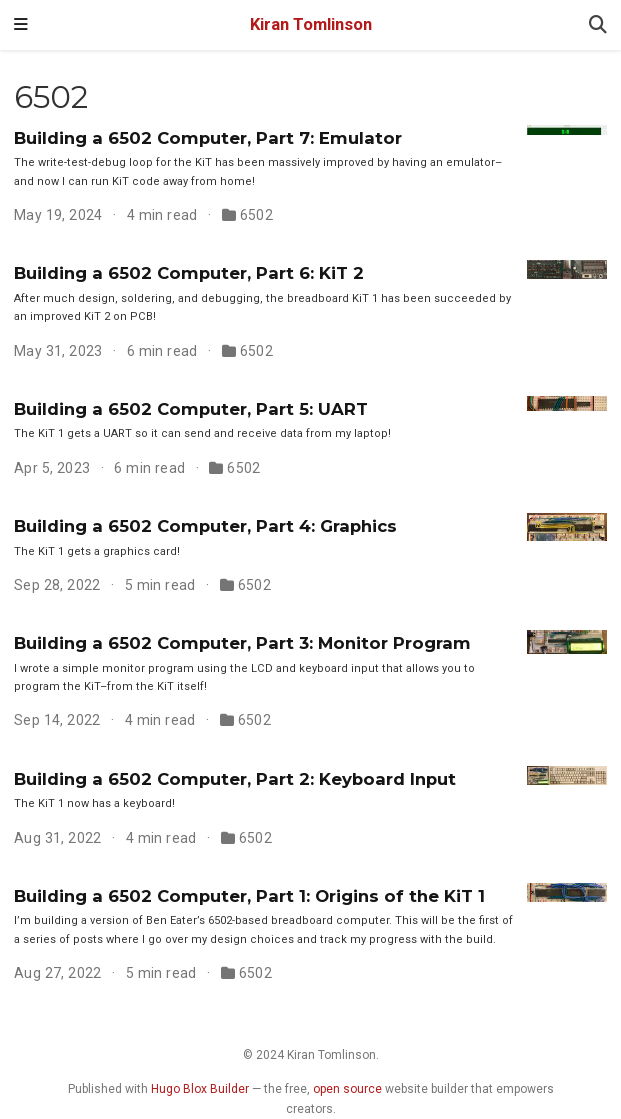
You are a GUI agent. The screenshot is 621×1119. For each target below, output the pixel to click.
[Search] (598, 25)
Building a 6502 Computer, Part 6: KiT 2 (189, 273)
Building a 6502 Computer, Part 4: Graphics (205, 526)
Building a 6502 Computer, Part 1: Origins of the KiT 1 (249, 896)
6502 (257, 215)
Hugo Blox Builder (200, 1089)
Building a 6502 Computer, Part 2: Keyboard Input (235, 779)
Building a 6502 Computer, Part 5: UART (191, 409)
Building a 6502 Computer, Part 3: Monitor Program (242, 643)
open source (347, 1089)
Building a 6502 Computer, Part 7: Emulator (208, 138)
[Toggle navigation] (21, 25)
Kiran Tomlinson (311, 24)
